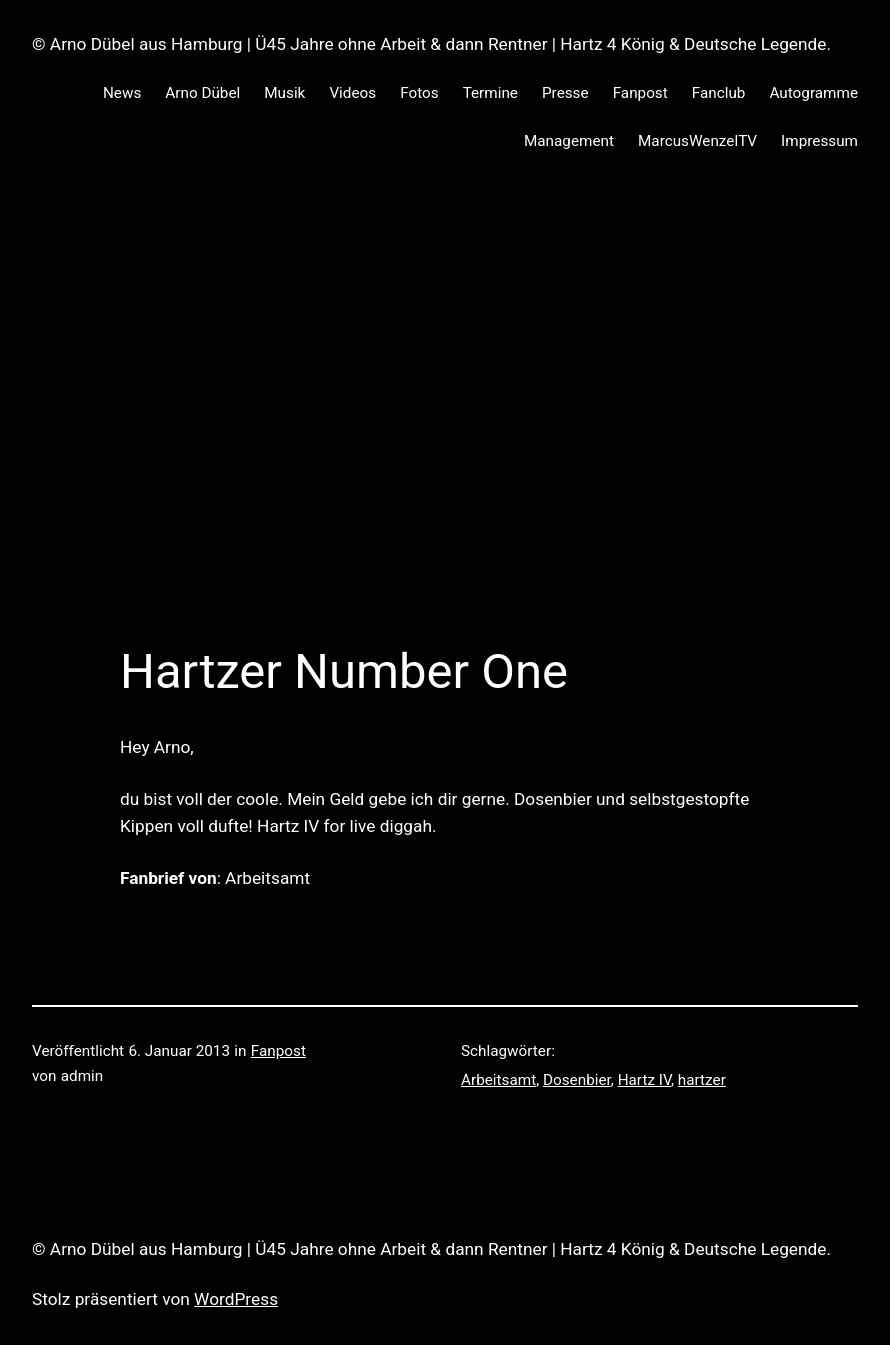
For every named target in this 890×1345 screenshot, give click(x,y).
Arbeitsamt (498, 1080)
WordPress (236, 1299)
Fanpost (278, 1051)
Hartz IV (644, 1080)
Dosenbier (577, 1080)
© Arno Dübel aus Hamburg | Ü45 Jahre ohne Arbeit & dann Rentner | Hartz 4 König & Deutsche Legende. (431, 44)
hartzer (702, 1080)
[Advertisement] (445, 389)
